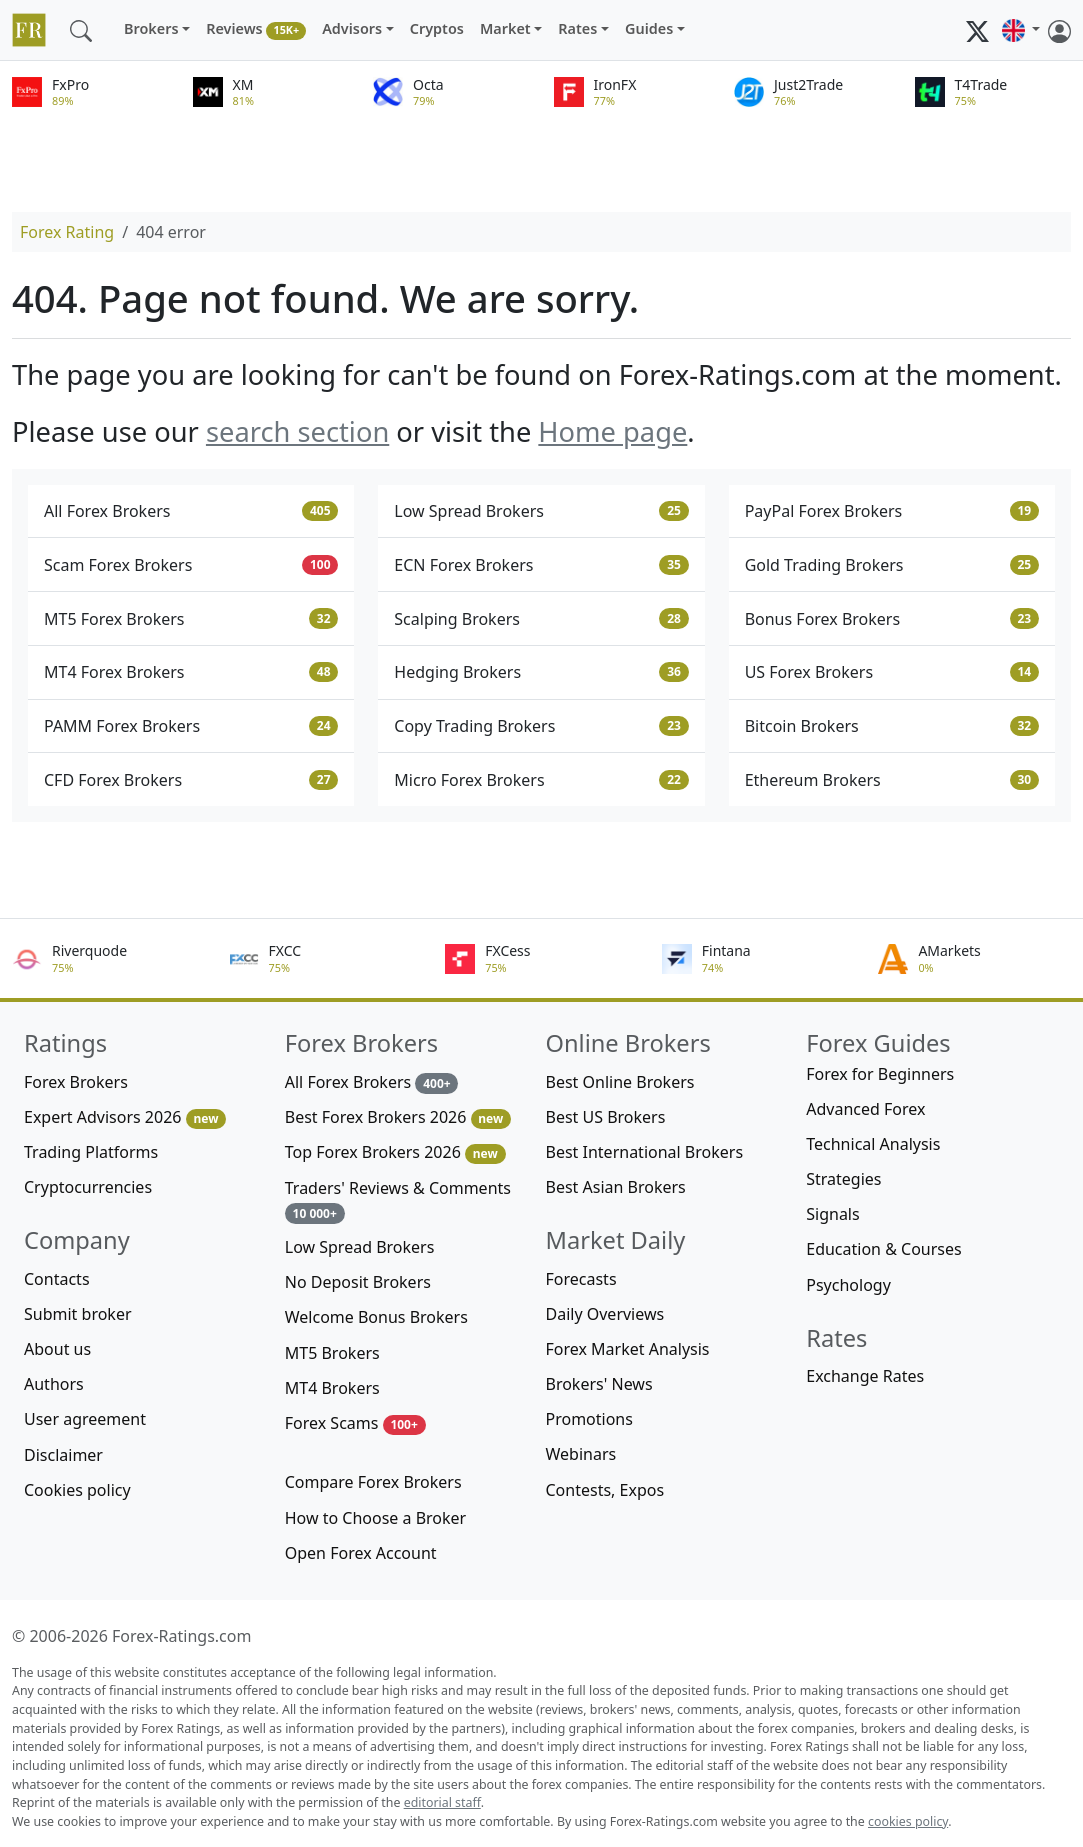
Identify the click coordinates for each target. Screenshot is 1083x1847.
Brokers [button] (151, 28)
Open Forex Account (361, 1553)
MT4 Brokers (332, 1388)
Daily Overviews (605, 1314)
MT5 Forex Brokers (191, 619)
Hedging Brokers (541, 672)
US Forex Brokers (892, 672)
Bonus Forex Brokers (892, 619)
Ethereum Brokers (892, 780)
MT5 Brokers (332, 1353)
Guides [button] (649, 28)
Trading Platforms (91, 1152)
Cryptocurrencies (88, 1187)
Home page (612, 431)
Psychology (848, 1285)
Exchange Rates (865, 1376)
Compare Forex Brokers (373, 1482)
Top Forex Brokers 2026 (395, 1152)
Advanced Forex (865, 1109)
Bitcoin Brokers (892, 726)
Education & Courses (883, 1249)
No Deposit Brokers (358, 1282)
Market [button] (505, 28)
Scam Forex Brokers (191, 565)
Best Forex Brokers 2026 (398, 1117)
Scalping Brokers (541, 619)
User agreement (85, 1419)
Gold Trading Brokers (892, 565)
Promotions (589, 1419)
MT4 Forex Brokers (191, 672)
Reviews (256, 29)
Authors (54, 1384)
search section (297, 431)
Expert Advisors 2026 (125, 1117)
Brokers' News (599, 1384)
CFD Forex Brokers (191, 780)
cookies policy (908, 1821)
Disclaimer (63, 1455)
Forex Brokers (76, 1082)
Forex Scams (355, 1423)
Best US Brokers (606, 1117)
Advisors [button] (352, 28)
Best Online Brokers (620, 1082)
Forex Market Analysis (628, 1349)
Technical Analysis (873, 1144)
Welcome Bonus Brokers (376, 1317)
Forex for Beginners (880, 1074)
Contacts (57, 1279)
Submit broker (78, 1314)
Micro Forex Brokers (541, 780)
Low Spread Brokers (541, 511)
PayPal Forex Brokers (892, 511)
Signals (832, 1214)
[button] (1021, 30)
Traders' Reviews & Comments (398, 1200)
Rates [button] (577, 28)
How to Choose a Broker (375, 1518)
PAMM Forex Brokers (191, 726)
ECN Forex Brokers (541, 565)
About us (57, 1349)
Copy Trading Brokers (541, 726)
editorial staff (442, 1802)
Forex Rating (67, 232)
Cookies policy (77, 1490)
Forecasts (581, 1279)
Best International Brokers (645, 1152)
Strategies (843, 1179)
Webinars (581, 1454)
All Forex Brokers (191, 511)
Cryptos (437, 28)
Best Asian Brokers (616, 1187)
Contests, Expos (605, 1490)
